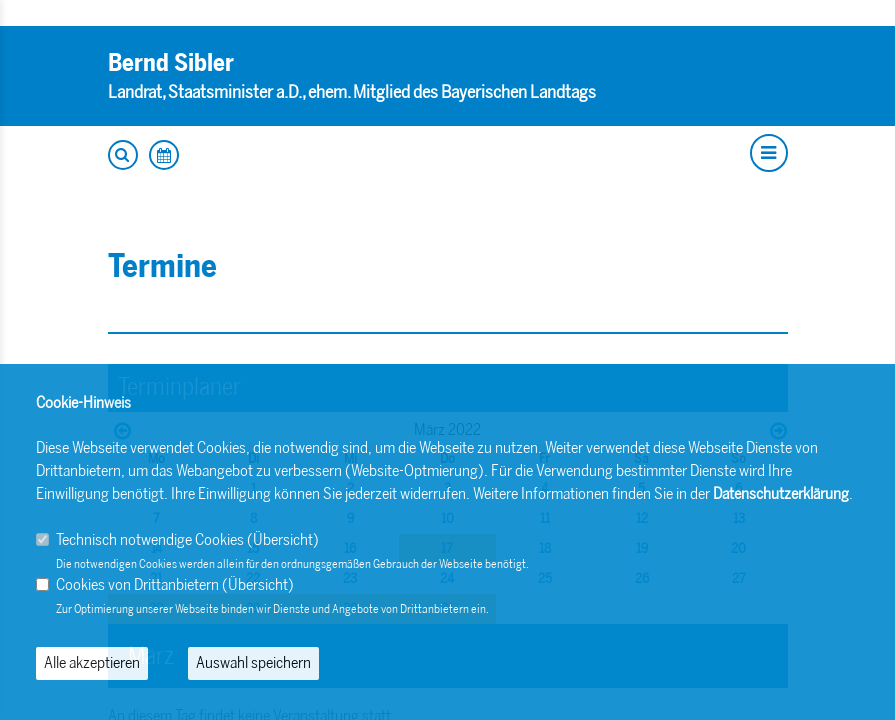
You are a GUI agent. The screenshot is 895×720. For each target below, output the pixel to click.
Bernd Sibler (171, 62)
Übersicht (283, 539)
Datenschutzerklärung (781, 493)
